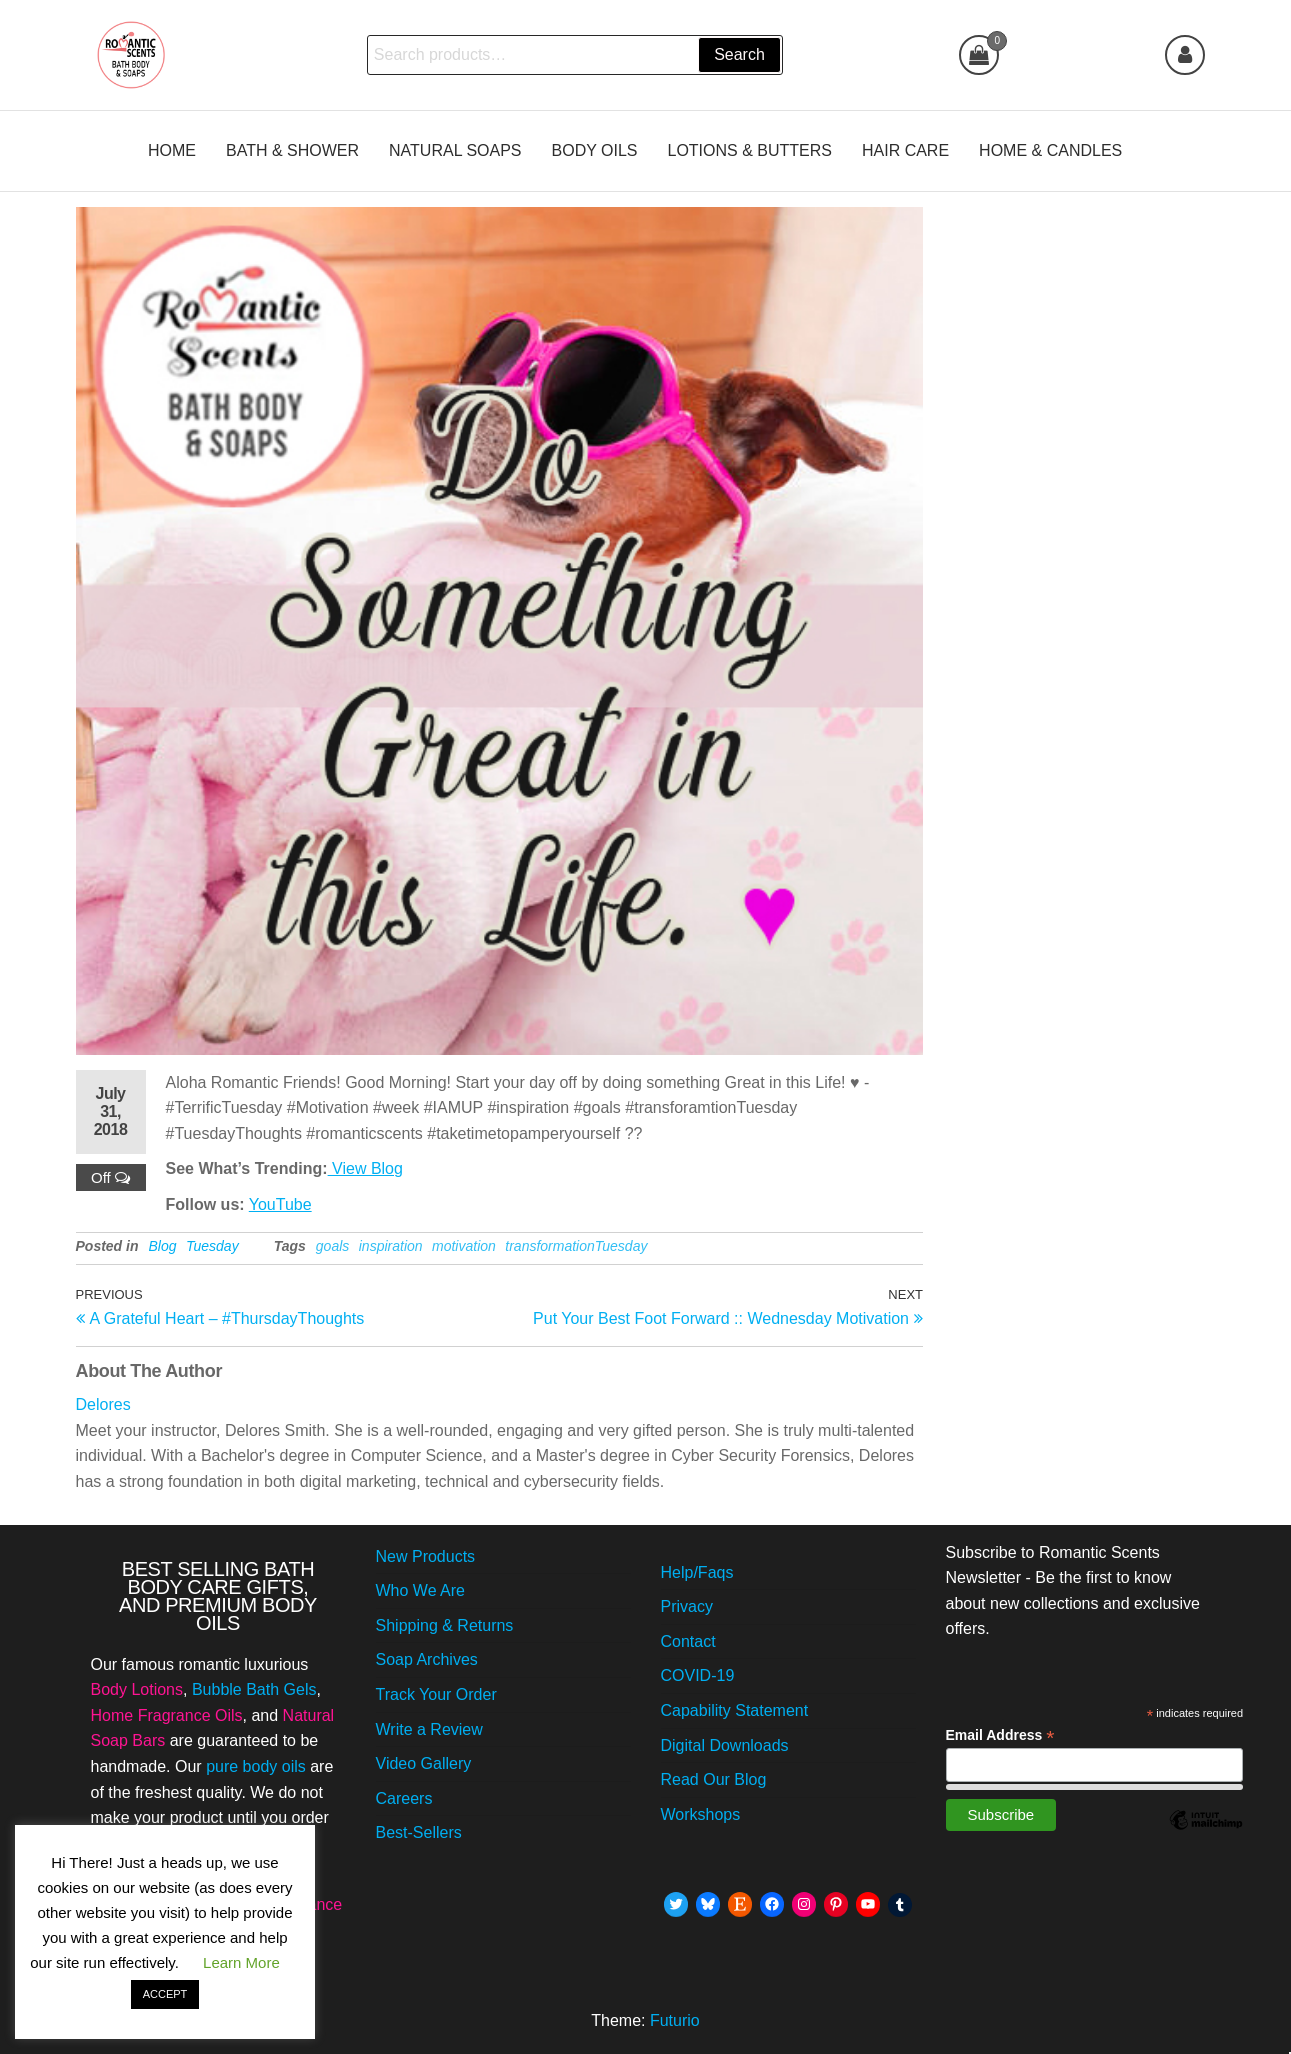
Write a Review (429, 1729)
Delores (103, 1404)
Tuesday (212, 1246)
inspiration (391, 1246)
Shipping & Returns (445, 1625)
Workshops (701, 1814)
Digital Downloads (725, 1745)
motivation (464, 1246)
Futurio (675, 2020)
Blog (163, 1246)
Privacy (687, 1606)
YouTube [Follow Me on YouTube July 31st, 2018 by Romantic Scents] (280, 1204)
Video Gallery (424, 1763)
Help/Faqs (697, 1572)
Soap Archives (427, 1659)
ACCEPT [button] (165, 1994)
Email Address (1000, 1735)
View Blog (365, 1168)
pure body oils (256, 1766)
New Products (426, 1556)
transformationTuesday (576, 1246)
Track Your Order (436, 1694)
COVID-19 (698, 1675)
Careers (404, 1798)
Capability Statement (735, 1710)
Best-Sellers (419, 1832)
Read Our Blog (714, 1779)
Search (739, 54)
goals (332, 1246)
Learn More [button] (241, 1962)
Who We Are (421, 1590)
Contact (688, 1641)
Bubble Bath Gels (254, 1689)
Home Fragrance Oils (167, 1715)
